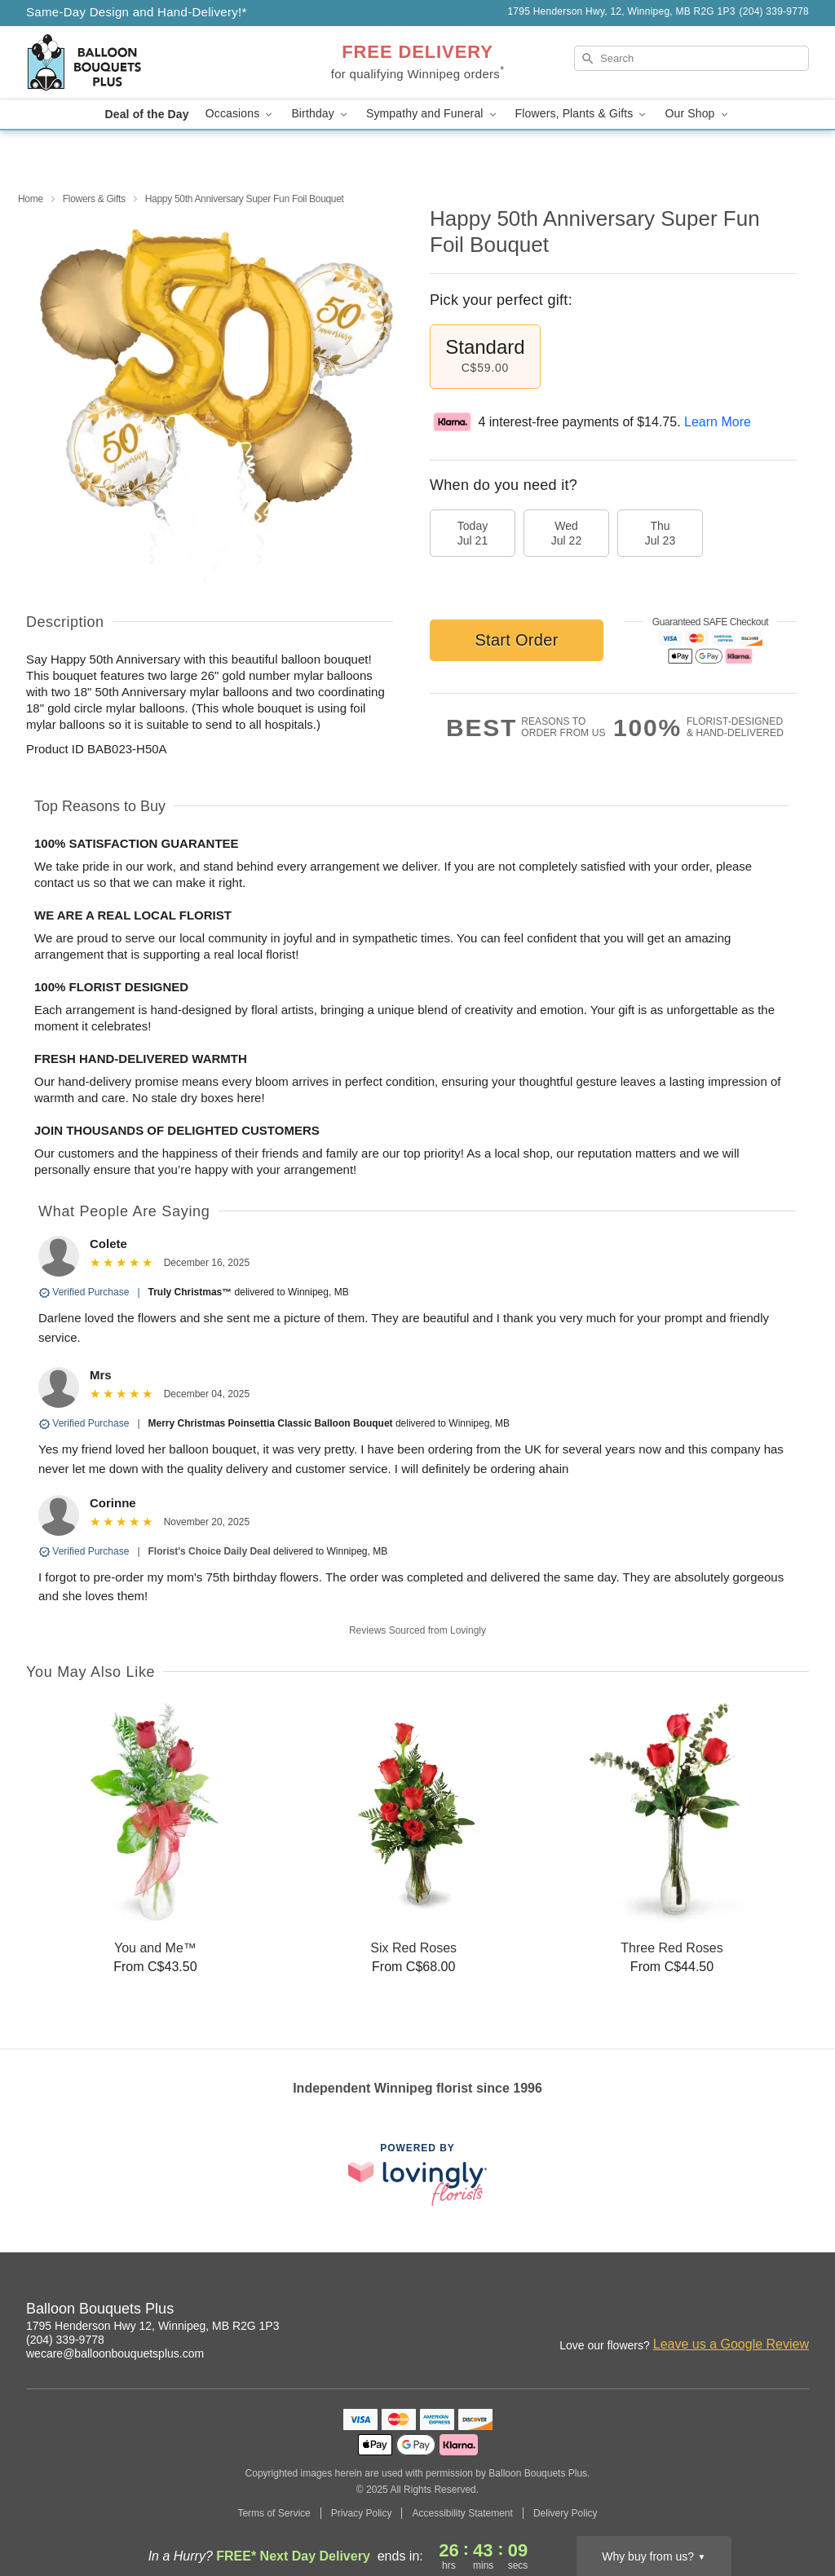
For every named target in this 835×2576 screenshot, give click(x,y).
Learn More (717, 422)
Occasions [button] (240, 114)
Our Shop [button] (697, 114)
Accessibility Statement (462, 2513)
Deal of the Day (146, 114)
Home (30, 199)
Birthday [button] (320, 114)
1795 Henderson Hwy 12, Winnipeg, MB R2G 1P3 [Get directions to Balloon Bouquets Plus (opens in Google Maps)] (153, 2325)
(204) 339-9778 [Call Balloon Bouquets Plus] (65, 2339)
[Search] (691, 58)
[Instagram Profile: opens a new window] (725, 2311)
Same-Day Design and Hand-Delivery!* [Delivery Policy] (136, 12)
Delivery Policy (565, 2513)
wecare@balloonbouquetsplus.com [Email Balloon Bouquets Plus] (115, 2353)
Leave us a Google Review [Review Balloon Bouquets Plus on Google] (731, 2344)
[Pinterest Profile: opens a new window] (797, 2311)
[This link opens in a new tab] (417, 2174)
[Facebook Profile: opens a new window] (761, 2311)
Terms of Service (273, 2513)
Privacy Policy (361, 2513)
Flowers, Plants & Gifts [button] (582, 114)
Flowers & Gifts (94, 199)
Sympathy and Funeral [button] (432, 114)
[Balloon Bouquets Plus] (143, 62)
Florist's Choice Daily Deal (209, 1551)
